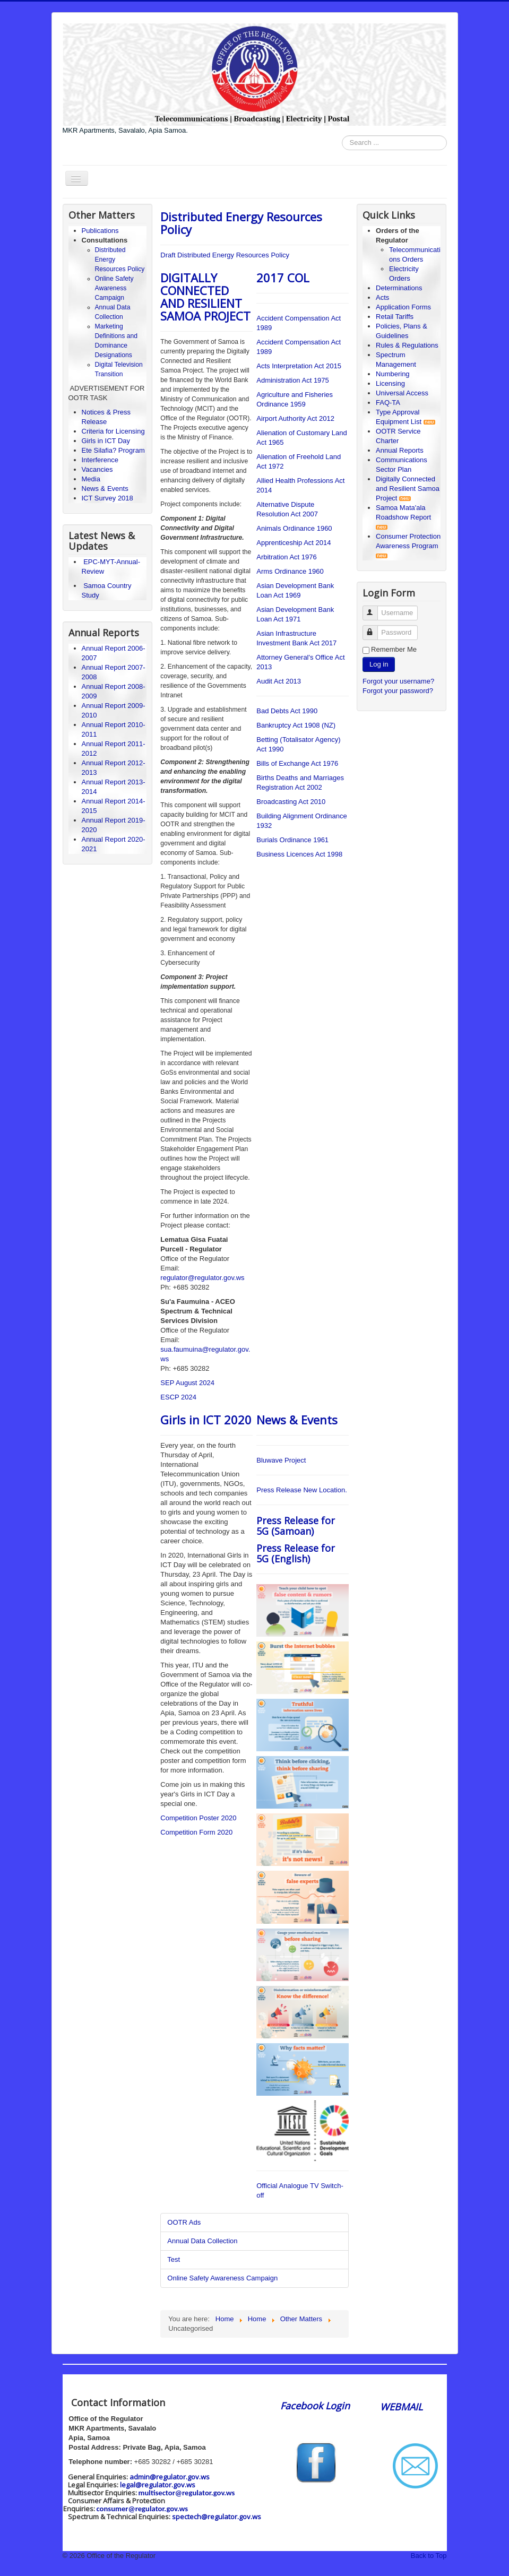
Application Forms (403, 307)
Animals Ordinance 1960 (294, 528)
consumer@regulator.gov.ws (142, 2508)
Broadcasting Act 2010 (290, 802)
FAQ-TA (388, 403)
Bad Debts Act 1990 (286, 711)
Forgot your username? (398, 681)
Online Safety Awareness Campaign (114, 288)
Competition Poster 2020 (198, 1818)
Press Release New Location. (301, 1490)
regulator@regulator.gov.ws (202, 1278)
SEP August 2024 (187, 1383)
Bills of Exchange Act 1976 (297, 763)
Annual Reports (400, 450)
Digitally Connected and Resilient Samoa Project (407, 488)
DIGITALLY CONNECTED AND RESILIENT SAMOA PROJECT (205, 297)
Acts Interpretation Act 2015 (298, 366)
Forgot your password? (398, 691)
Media (91, 479)
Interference (100, 460)
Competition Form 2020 (196, 1832)
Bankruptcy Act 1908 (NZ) (295, 725)
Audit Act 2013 (278, 681)
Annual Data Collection (202, 2241)
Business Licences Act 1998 (299, 854)
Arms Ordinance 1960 (289, 571)
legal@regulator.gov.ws (157, 2484)
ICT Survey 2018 (107, 498)
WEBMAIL (401, 2406)
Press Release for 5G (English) (295, 1553)
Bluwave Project (281, 1460)
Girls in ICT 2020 (206, 1420)
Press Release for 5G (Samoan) (295, 1525)
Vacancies (97, 469)
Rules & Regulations (407, 345)
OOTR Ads (184, 2222)
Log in (378, 664)
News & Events (105, 488)
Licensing (390, 383)
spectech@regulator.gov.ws (216, 2516)
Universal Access (402, 393)
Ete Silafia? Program (113, 450)
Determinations (399, 288)
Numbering (393, 374)
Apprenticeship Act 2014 (293, 543)
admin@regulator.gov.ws (170, 2477)
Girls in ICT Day (106, 441)
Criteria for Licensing (113, 431)
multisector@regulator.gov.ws (187, 2492)
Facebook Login (316, 2405)
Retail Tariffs (394, 317)
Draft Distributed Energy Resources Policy (224, 255)
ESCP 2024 (178, 1397)
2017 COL (282, 278)
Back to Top (429, 2556)
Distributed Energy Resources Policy (241, 223)
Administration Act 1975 (292, 380)
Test (173, 2259)
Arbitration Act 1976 (286, 557)
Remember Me (394, 649)
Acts (382, 297)
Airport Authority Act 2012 (295, 418)
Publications (100, 231)
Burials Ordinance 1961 (292, 840)
